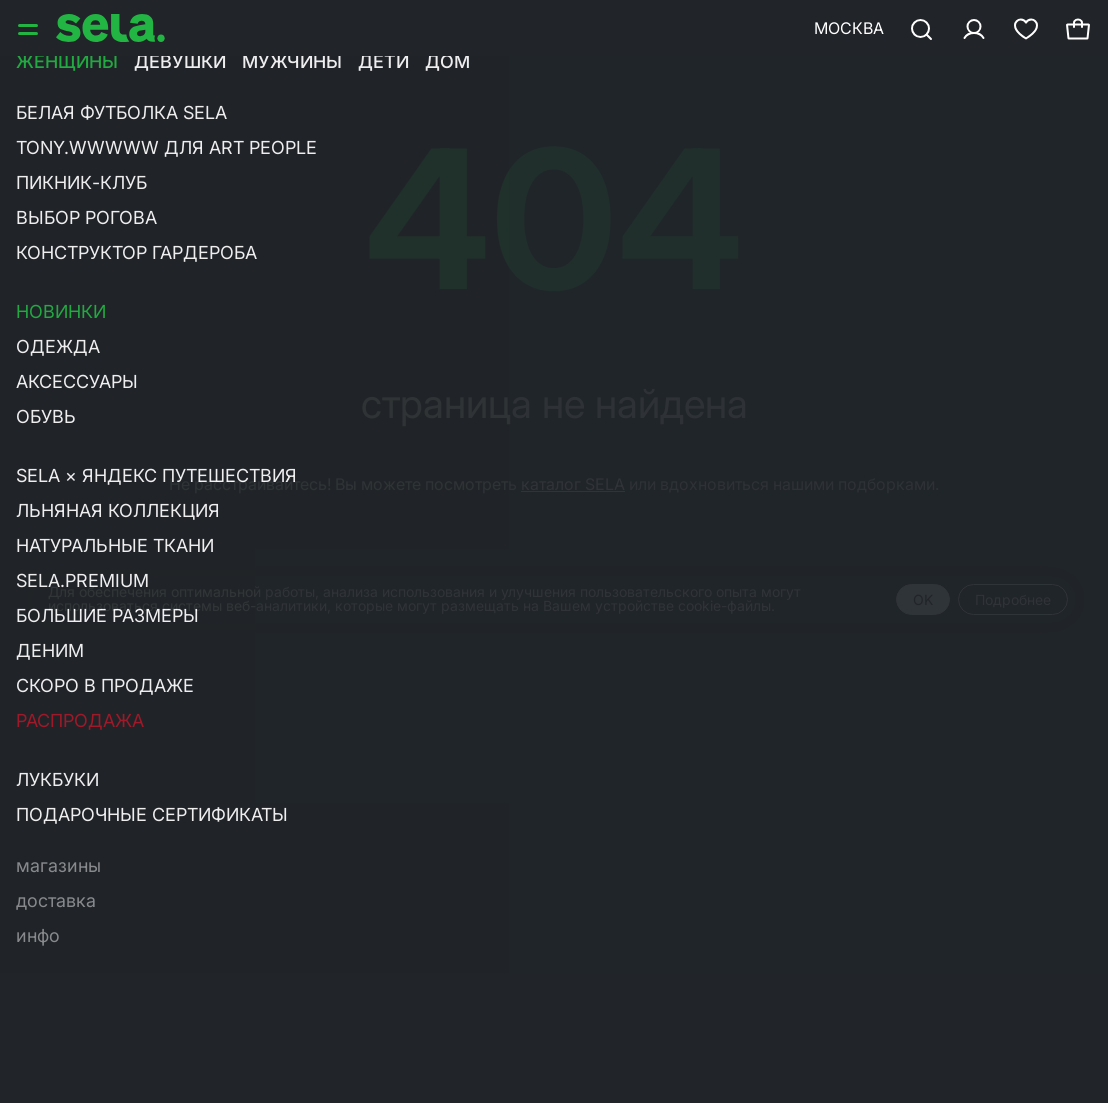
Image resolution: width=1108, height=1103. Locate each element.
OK (923, 599)
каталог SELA (573, 484)
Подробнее (1013, 599)
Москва (849, 28)
